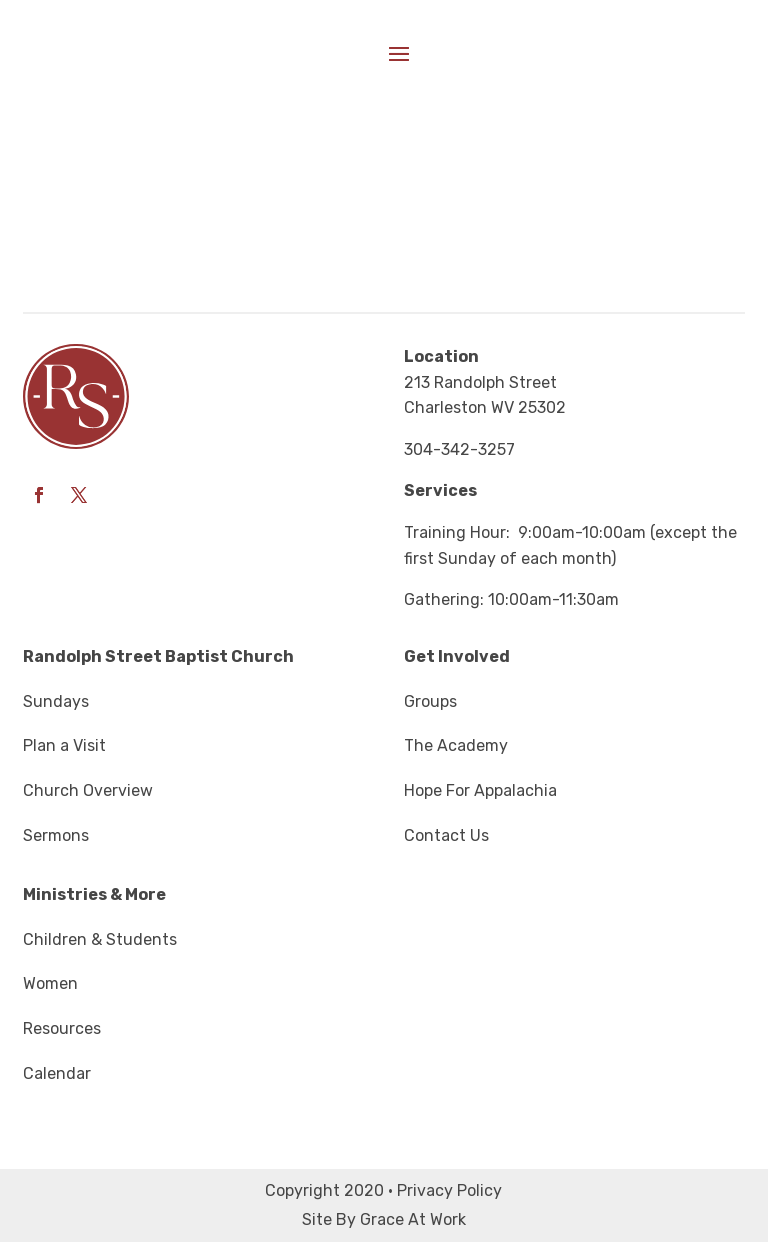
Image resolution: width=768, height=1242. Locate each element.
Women (50, 983)
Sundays (56, 701)
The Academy (456, 745)
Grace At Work (413, 1219)
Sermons (56, 835)
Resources (62, 1028)
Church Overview (88, 790)
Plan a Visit (64, 745)
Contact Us (446, 835)
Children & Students (100, 939)
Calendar (57, 1073)
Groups (430, 701)
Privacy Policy (449, 1190)
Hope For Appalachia (480, 790)
